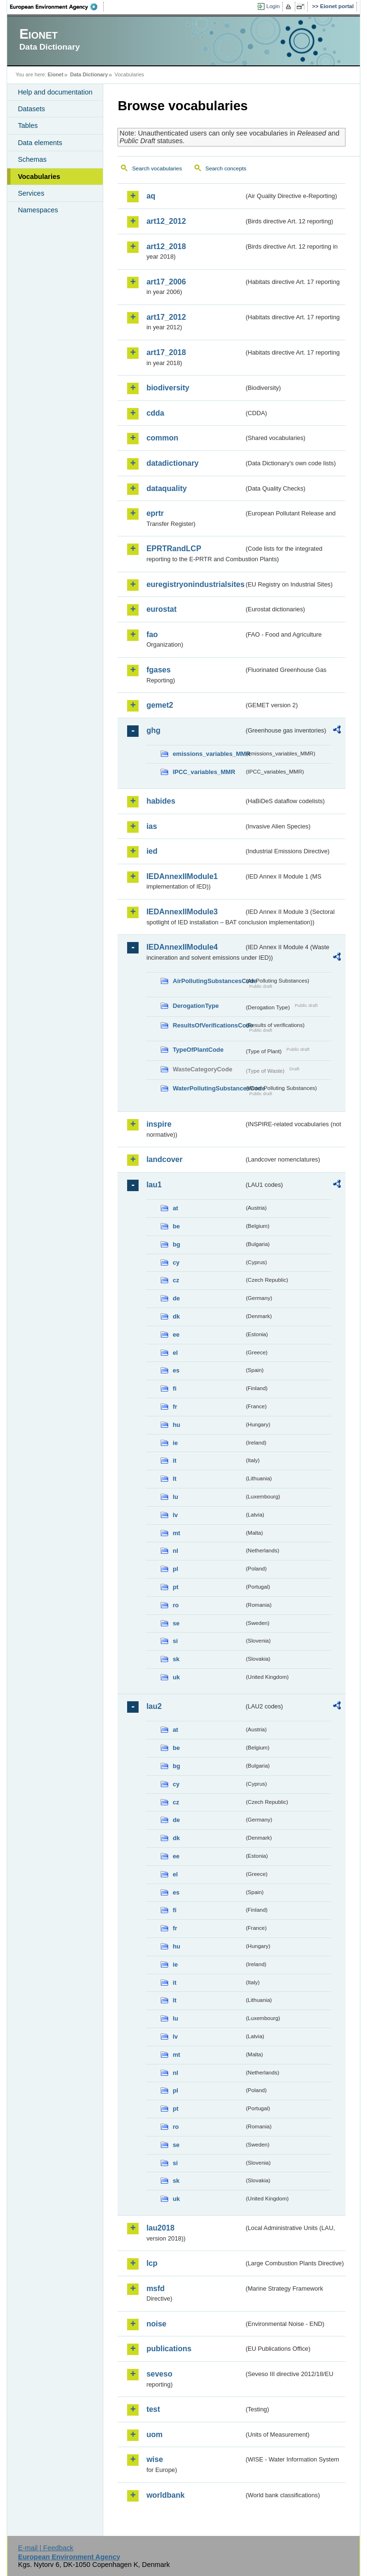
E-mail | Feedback (46, 2548)
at (175, 1208)
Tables (28, 125)
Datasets (31, 109)
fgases (158, 670)
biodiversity (167, 388)
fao (152, 634)
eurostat (161, 609)
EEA (57, 6)
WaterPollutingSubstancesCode (208, 1088)
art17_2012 (166, 317)
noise (156, 2324)
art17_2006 (166, 282)
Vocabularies (39, 176)
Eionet (56, 74)
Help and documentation (55, 92)
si (175, 1640)
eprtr (154, 513)
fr (175, 1406)
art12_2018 (166, 246)
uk (176, 1677)
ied (151, 851)
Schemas (32, 159)
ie (175, 1442)
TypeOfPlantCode (198, 1049)
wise (154, 2459)
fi (174, 1388)
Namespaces (38, 210)
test (153, 2409)
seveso (159, 2374)
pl (175, 1568)
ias (151, 826)
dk (176, 1316)
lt (174, 1478)
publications (168, 2349)
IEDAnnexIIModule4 (181, 947)
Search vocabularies (157, 168)
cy (176, 1262)
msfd (155, 2288)
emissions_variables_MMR (208, 753)
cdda (155, 413)
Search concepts (226, 168)
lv (175, 1514)
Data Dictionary (89, 74)
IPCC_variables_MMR (204, 771)
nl (175, 1550)
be (176, 1226)
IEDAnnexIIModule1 (181, 876)
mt (176, 1533)
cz (176, 1280)
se (176, 1623)
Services (31, 193)
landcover (164, 1159)
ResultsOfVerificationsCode (208, 1025)
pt (175, 1587)
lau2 (154, 1706)
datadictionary (172, 463)
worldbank (165, 2495)
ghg (153, 730)
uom (154, 2434)
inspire (158, 1124)
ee (176, 1334)
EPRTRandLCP (173, 549)
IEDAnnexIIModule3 (181, 912)
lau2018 (160, 2228)
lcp (151, 2263)
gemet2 (159, 705)
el (175, 1352)
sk (176, 1659)
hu (176, 1424)
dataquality (166, 488)
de (176, 1298)
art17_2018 (166, 352)
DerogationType (195, 1005)
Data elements (40, 143)
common (162, 438)
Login (273, 6)
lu (175, 1496)
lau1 (154, 1185)
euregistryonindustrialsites (195, 584)
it (174, 1460)
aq (150, 196)
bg (176, 1244)
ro (176, 1605)
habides (160, 801)
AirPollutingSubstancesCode (208, 980)
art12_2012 (166, 221)
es (176, 1370)
